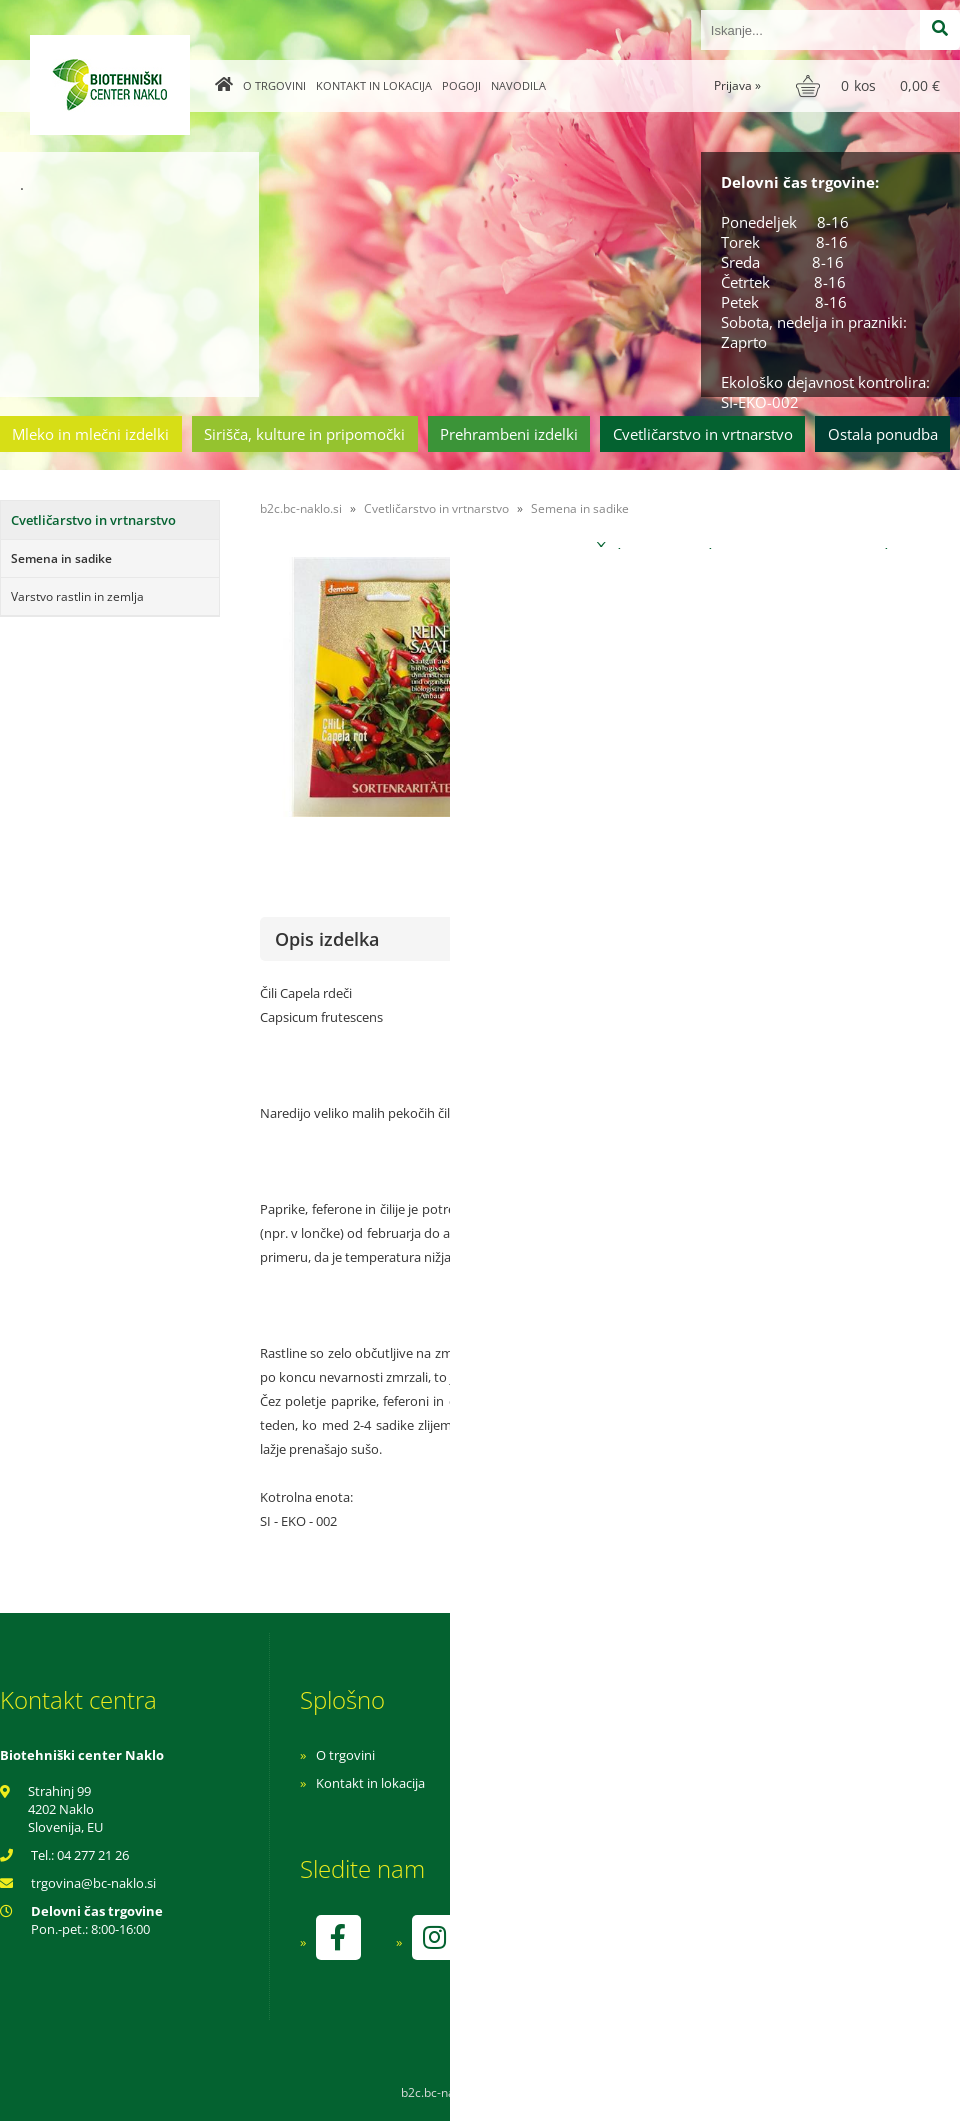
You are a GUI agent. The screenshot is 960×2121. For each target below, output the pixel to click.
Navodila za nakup (640, 1755)
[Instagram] (434, 1937)
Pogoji (461, 85)
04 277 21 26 (93, 1855)
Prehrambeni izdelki (509, 434)
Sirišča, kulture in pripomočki (304, 434)
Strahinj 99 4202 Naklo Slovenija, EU (65, 1809)
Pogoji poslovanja (637, 1783)
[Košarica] (870, 86)
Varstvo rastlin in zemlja (77, 596)
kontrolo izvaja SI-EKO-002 (663, 1952)
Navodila (518, 85)
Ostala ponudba (883, 434)
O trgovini (274, 85)
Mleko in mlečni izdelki (90, 434)
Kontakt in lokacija (374, 85)
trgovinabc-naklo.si (93, 1883)
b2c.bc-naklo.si (301, 508)
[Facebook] (338, 1937)
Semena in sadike (61, 558)
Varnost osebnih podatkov (664, 1811)
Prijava (737, 85)
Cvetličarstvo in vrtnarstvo (703, 434)
